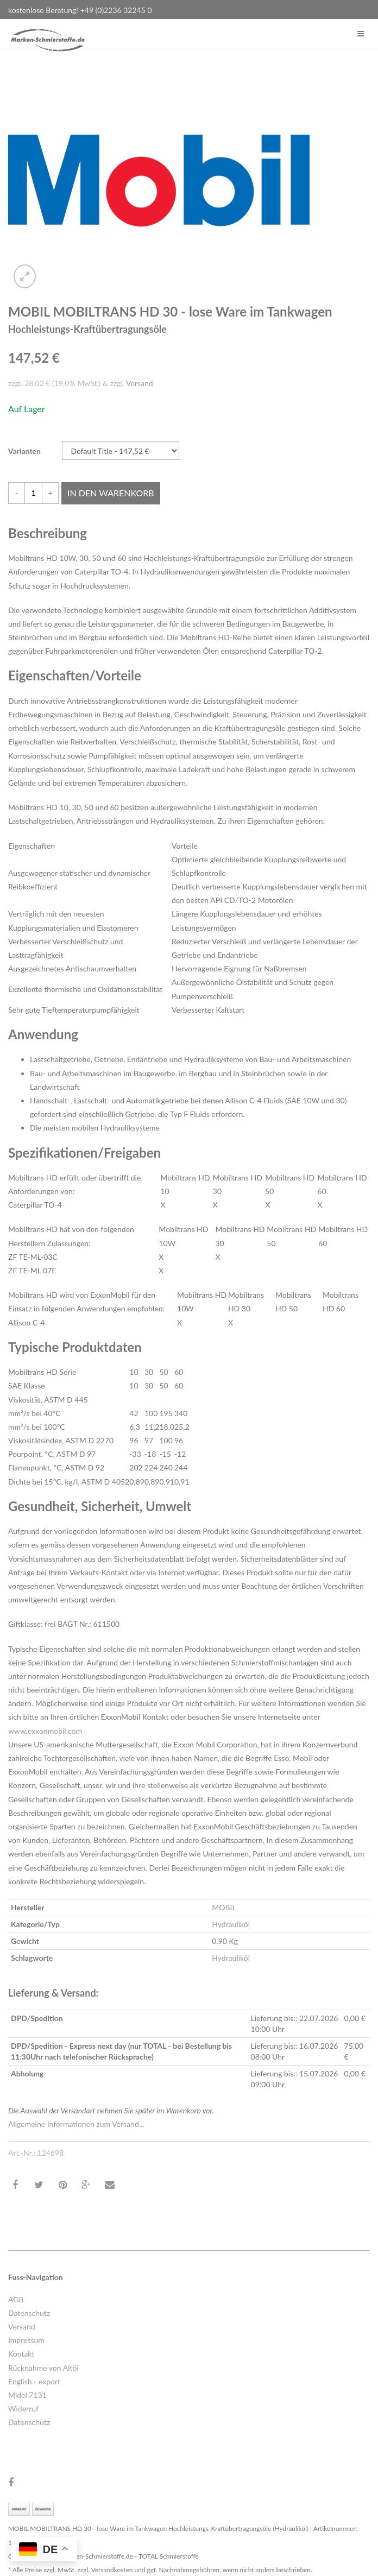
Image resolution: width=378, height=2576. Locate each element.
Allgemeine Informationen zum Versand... (76, 2124)
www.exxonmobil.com (45, 1730)
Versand (139, 383)
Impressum (26, 2340)
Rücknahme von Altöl (43, 2367)
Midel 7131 (27, 2395)
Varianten (24, 451)
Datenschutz (29, 2313)
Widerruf (23, 2408)
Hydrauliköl (231, 1924)
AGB (16, 2299)
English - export (34, 2381)
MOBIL (224, 1907)
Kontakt (21, 2353)
